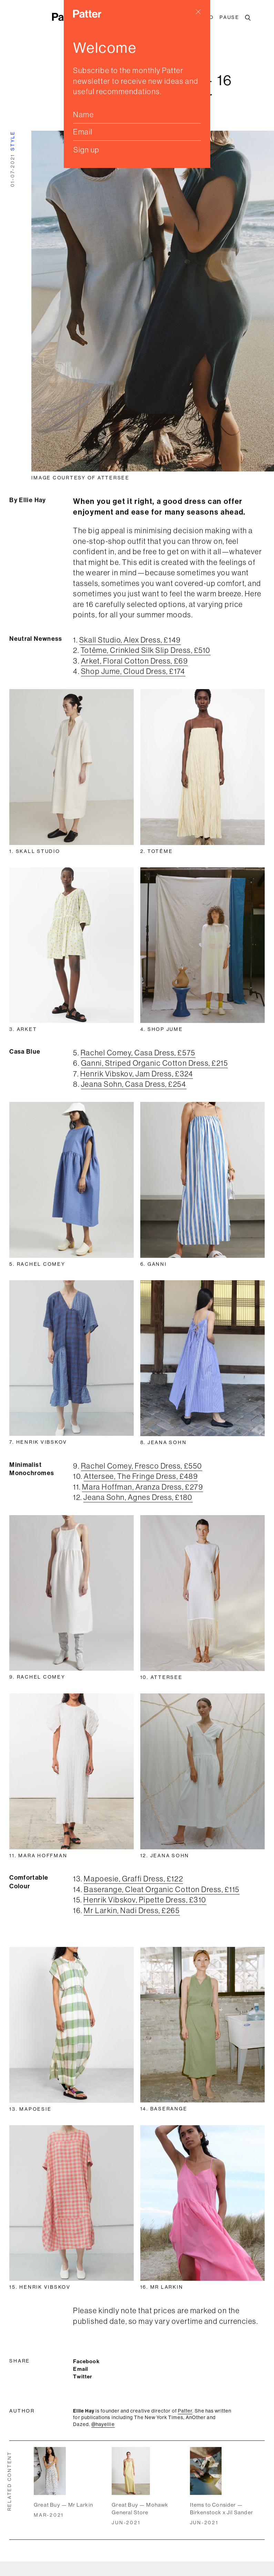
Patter (185, 2411)
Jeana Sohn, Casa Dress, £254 (133, 1084)
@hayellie (103, 2424)
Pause (230, 17)
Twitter (82, 2376)
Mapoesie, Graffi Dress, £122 (133, 1878)
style (12, 141)
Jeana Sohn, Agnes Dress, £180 (137, 1497)
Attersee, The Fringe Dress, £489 (141, 1476)
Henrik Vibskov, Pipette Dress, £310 (144, 1899)
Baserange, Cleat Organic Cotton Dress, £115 (161, 1889)
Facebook (86, 2361)
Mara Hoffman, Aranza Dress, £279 (142, 1487)
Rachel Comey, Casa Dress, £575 (138, 1052)
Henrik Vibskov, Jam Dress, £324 (136, 1073)
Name (83, 114)
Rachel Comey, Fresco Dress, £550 (141, 1466)
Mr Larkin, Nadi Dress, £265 (132, 1910)
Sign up (86, 150)
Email (83, 132)
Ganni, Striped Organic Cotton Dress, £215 (154, 1063)
